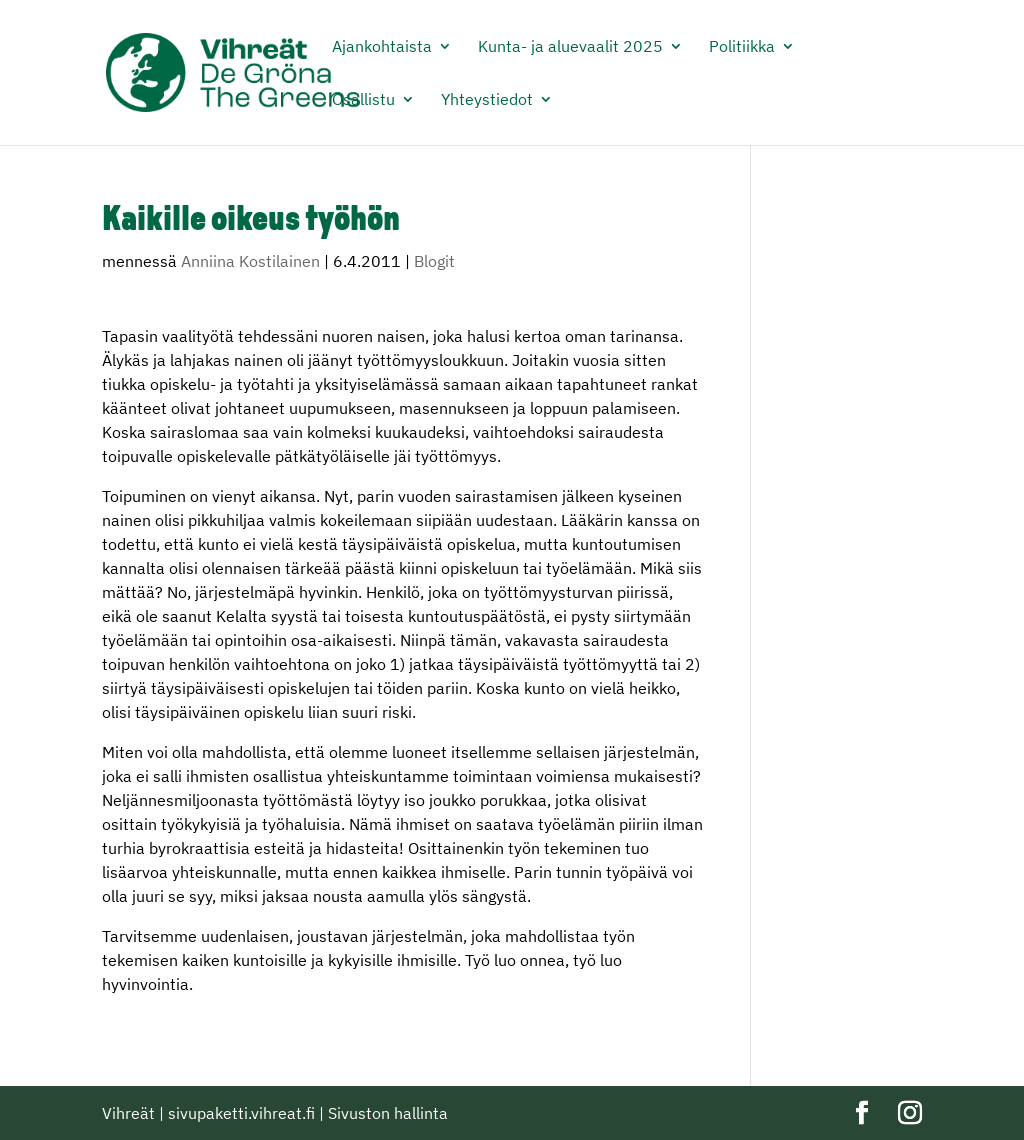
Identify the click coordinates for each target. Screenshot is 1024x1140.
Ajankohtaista (382, 47)
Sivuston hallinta (388, 1113)
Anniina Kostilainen (250, 261)
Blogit (434, 261)
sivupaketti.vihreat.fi (241, 1113)
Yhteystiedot (487, 100)
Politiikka (742, 47)
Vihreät (128, 1113)
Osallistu (363, 100)
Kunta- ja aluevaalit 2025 (570, 47)
